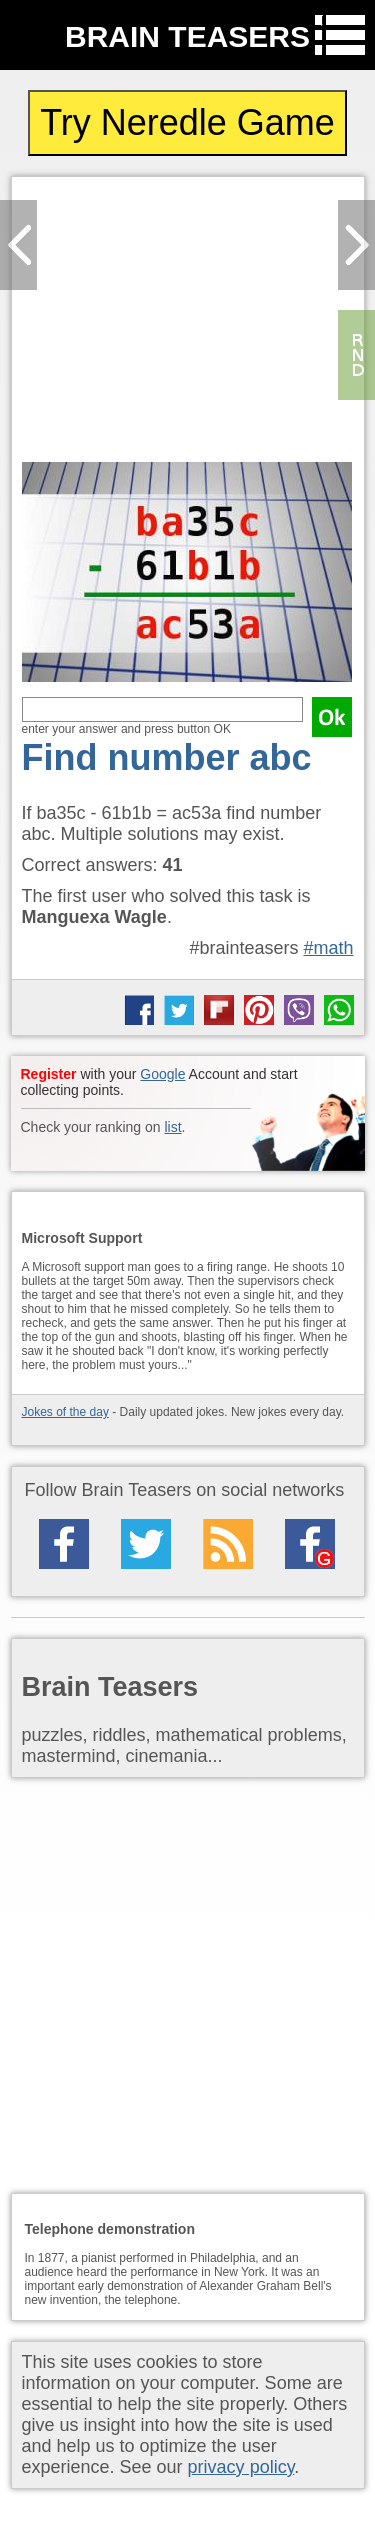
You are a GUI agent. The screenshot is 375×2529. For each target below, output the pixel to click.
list (172, 1127)
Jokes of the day (65, 1412)
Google (162, 1074)
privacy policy (241, 2467)
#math (328, 948)
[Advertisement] (187, 324)
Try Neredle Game (187, 122)
